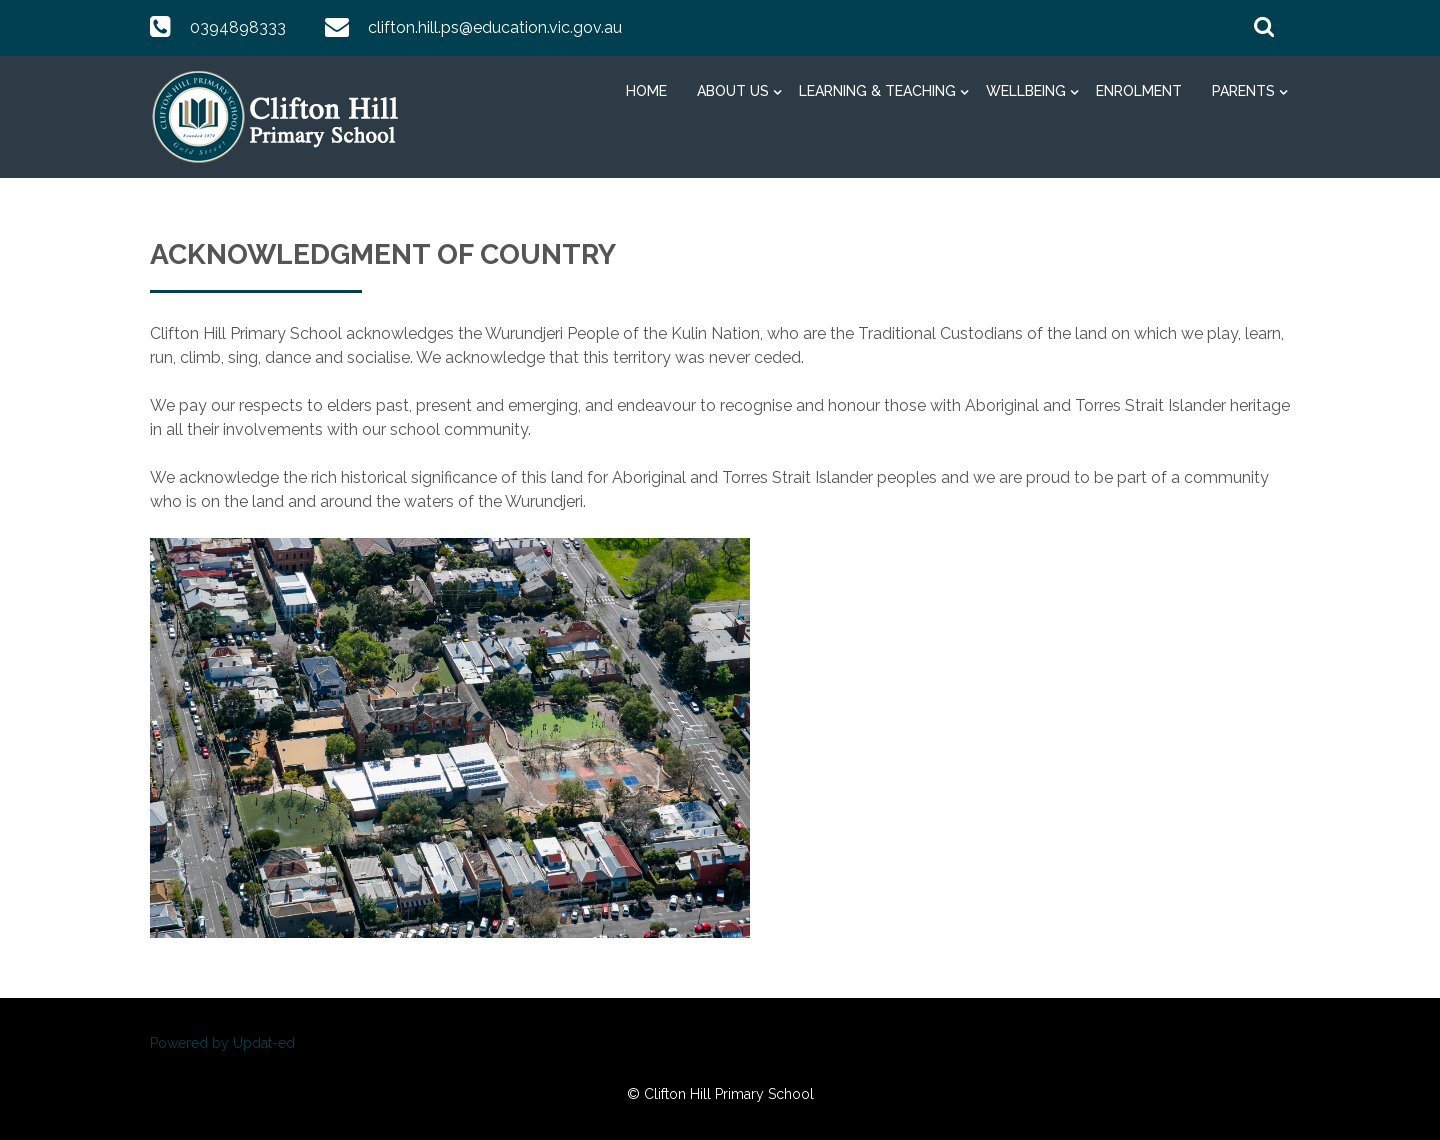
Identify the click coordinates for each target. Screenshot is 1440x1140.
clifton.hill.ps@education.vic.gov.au (495, 27)
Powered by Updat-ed (222, 1043)
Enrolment (1139, 91)
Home (646, 91)
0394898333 (238, 27)
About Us (733, 91)
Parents (1243, 91)
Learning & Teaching (877, 91)
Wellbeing (1026, 91)
